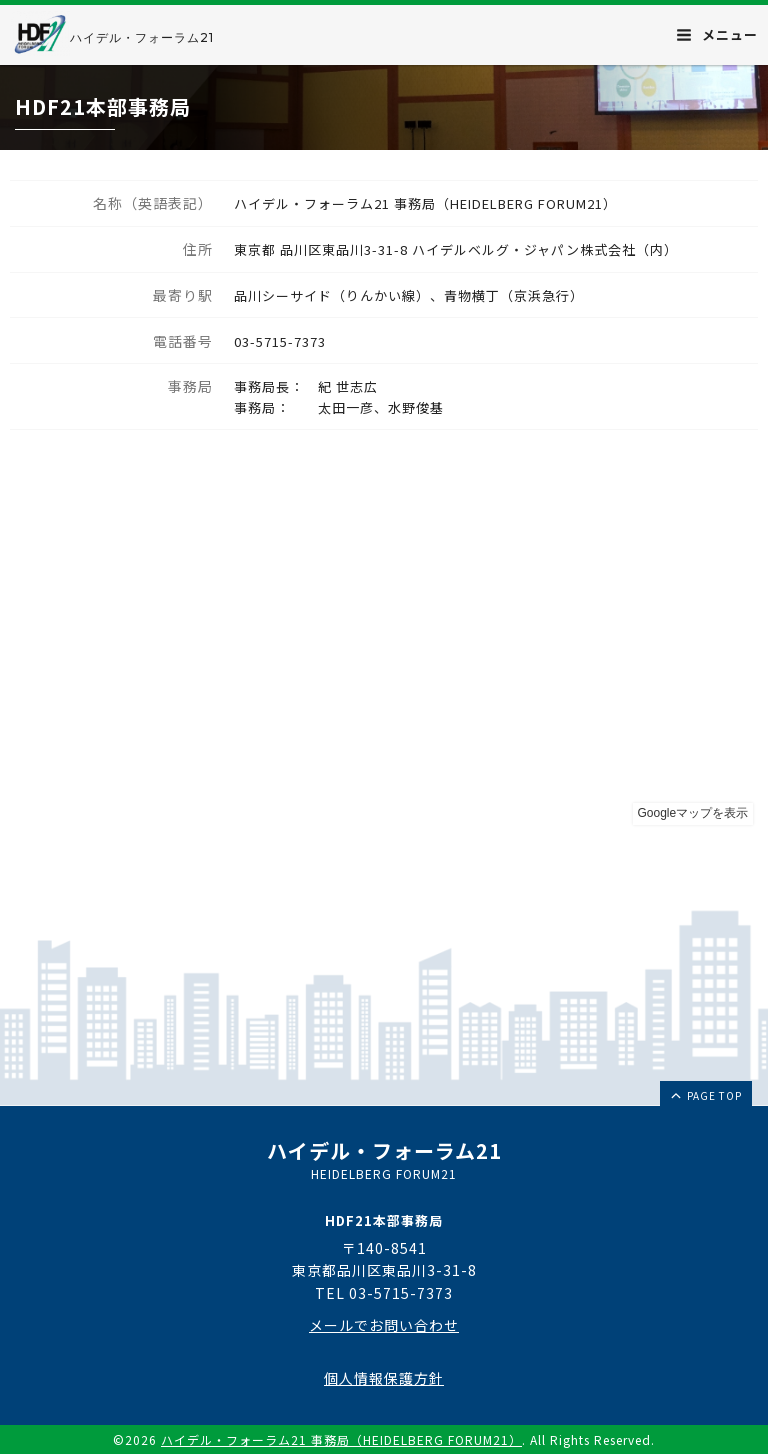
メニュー (717, 34)
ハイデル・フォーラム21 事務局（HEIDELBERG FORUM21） (341, 1439)
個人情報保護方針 (384, 1378)
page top (705, 1095)
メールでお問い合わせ (384, 1325)
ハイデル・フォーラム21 (142, 37)
